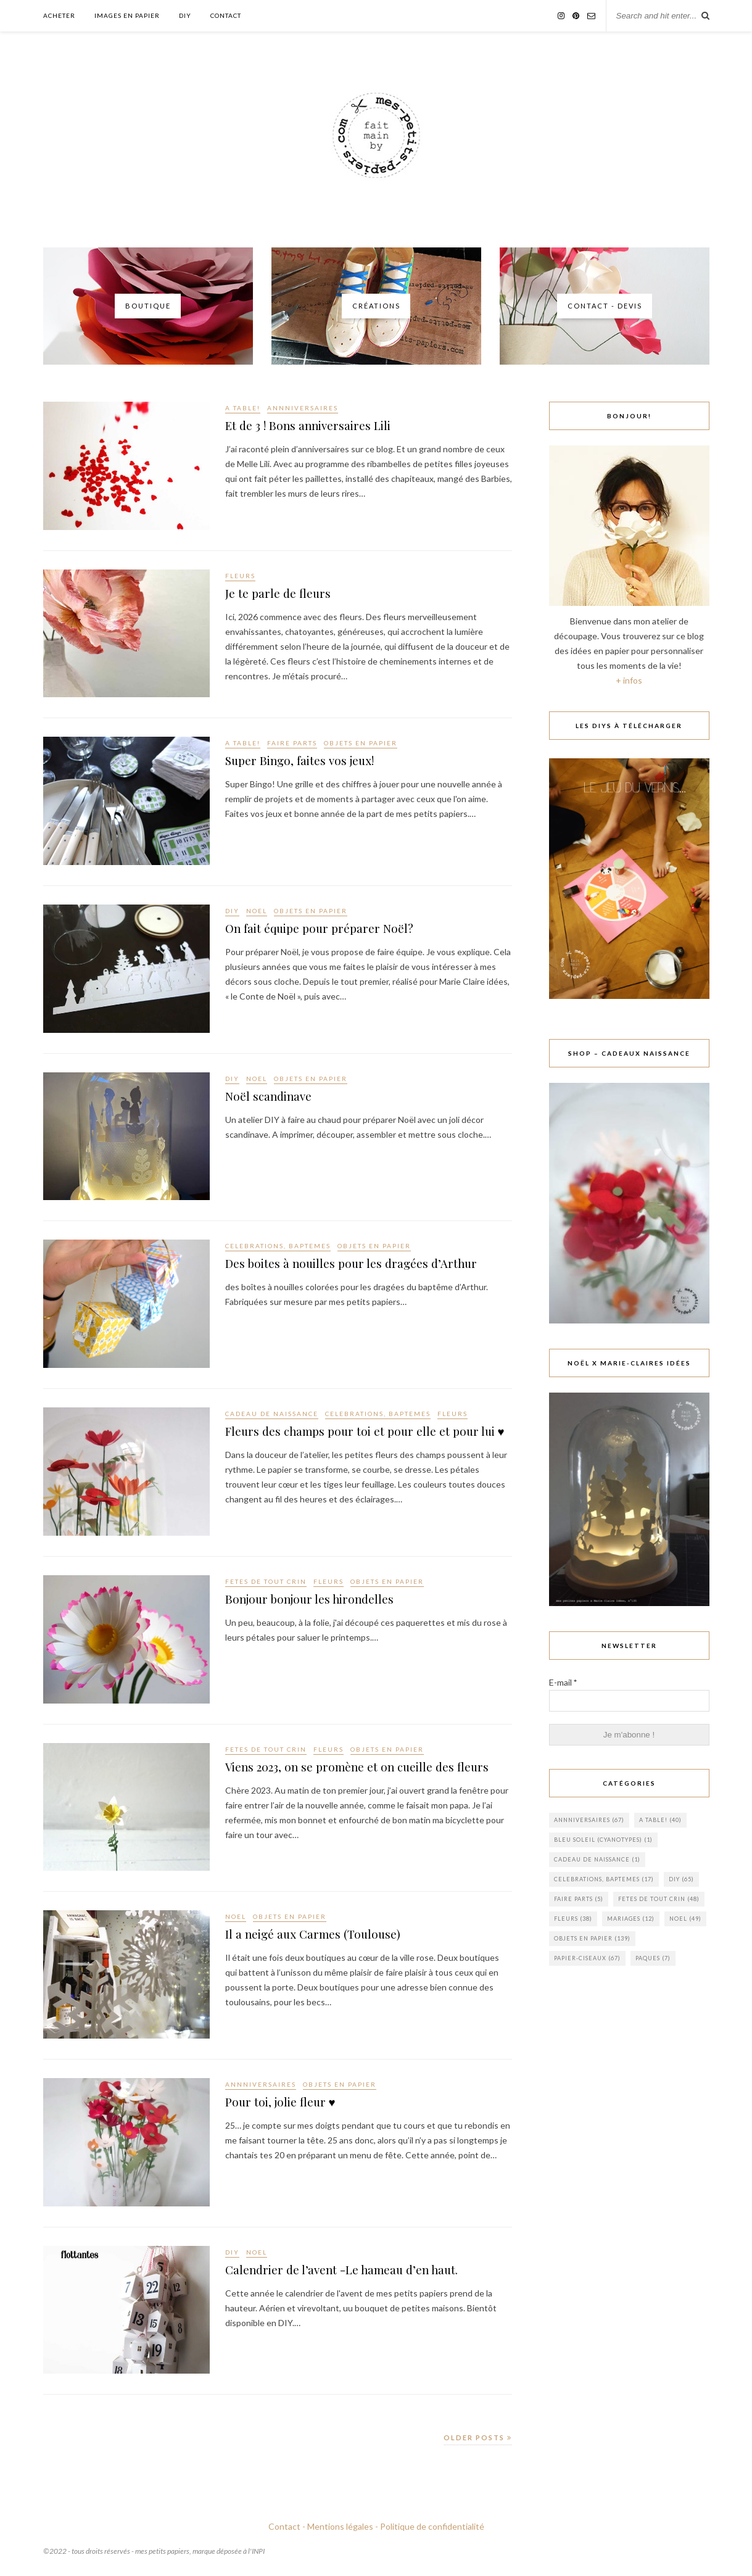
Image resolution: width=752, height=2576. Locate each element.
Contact (225, 15)
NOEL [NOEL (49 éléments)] (685, 1918)
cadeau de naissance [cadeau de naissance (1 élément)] (597, 1859)
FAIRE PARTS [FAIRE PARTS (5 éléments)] (578, 1898)
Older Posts (478, 2437)
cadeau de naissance (271, 1413)
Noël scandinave (275, 1097)
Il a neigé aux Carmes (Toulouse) (323, 1935)
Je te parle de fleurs (283, 595)
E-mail (563, 1682)
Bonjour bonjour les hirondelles (321, 1600)
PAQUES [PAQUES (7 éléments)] (653, 1958)
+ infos (629, 680)
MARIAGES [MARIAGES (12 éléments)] (631, 1918)
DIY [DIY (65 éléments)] (681, 1879)
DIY (185, 15)
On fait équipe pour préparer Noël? (332, 930)
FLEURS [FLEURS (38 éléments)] (573, 1918)
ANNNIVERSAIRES (302, 408)
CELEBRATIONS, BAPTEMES (278, 1245)
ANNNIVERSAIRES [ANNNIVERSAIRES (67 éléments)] (589, 1819)
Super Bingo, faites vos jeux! (310, 762)
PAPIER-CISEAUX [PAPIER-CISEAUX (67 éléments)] (587, 1958)
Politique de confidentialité (432, 2526)
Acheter (59, 15)
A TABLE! (242, 408)
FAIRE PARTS (292, 743)
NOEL (256, 910)
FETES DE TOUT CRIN (266, 1581)
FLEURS (240, 575)
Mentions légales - (342, 2526)
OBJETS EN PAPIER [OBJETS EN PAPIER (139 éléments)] (592, 1938)
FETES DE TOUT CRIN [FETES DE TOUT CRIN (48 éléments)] (659, 1898)
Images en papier (127, 15)
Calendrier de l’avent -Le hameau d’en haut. (357, 2271)
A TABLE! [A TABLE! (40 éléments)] (660, 1819)
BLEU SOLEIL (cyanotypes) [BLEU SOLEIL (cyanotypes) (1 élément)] (603, 1839)
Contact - (286, 2526)
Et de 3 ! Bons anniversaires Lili (320, 427)
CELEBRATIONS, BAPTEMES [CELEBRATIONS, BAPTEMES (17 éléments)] (604, 1879)
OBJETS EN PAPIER (360, 743)
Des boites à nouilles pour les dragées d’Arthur (367, 1265)
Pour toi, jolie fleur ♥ (288, 2103)
